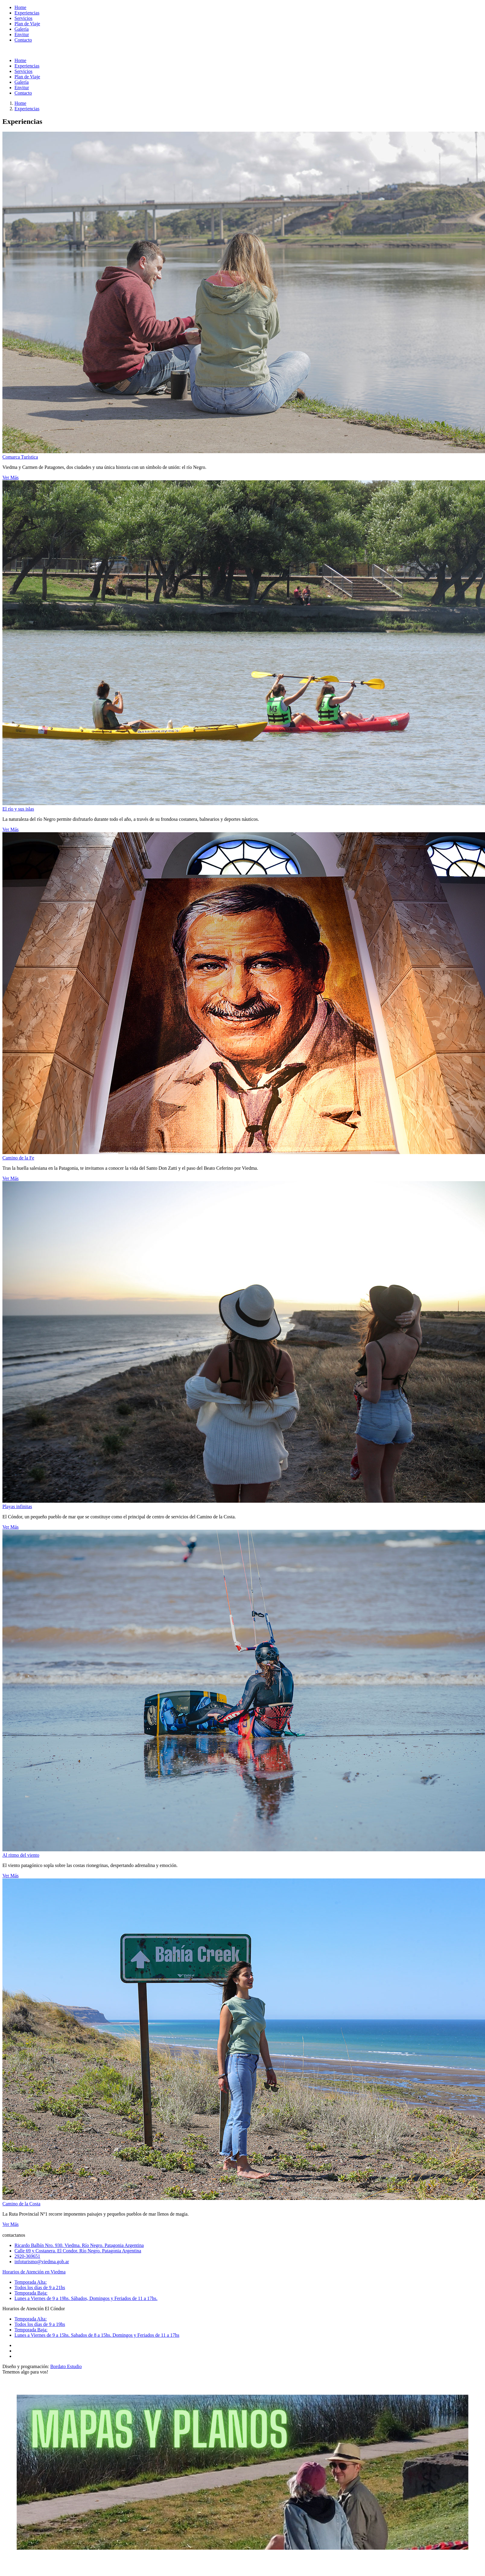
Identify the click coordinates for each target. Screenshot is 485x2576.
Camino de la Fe (18, 1157)
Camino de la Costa (21, 2203)
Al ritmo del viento (20, 1855)
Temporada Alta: (30, 2282)
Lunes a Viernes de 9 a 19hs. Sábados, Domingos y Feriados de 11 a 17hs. (85, 2298)
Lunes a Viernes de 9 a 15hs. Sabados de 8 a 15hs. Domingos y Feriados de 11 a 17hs (96, 2335)
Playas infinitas (17, 1506)
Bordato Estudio (66, 2366)
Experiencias (27, 108)
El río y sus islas (18, 808)
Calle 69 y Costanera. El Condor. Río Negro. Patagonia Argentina (77, 2250)
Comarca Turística (20, 457)
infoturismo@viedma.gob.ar (41, 2261)
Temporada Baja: (31, 2292)
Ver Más (10, 477)
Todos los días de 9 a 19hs (39, 2324)
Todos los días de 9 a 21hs (39, 2287)
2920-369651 (27, 2256)
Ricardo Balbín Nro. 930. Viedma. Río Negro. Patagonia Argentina (79, 2245)
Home (20, 103)
